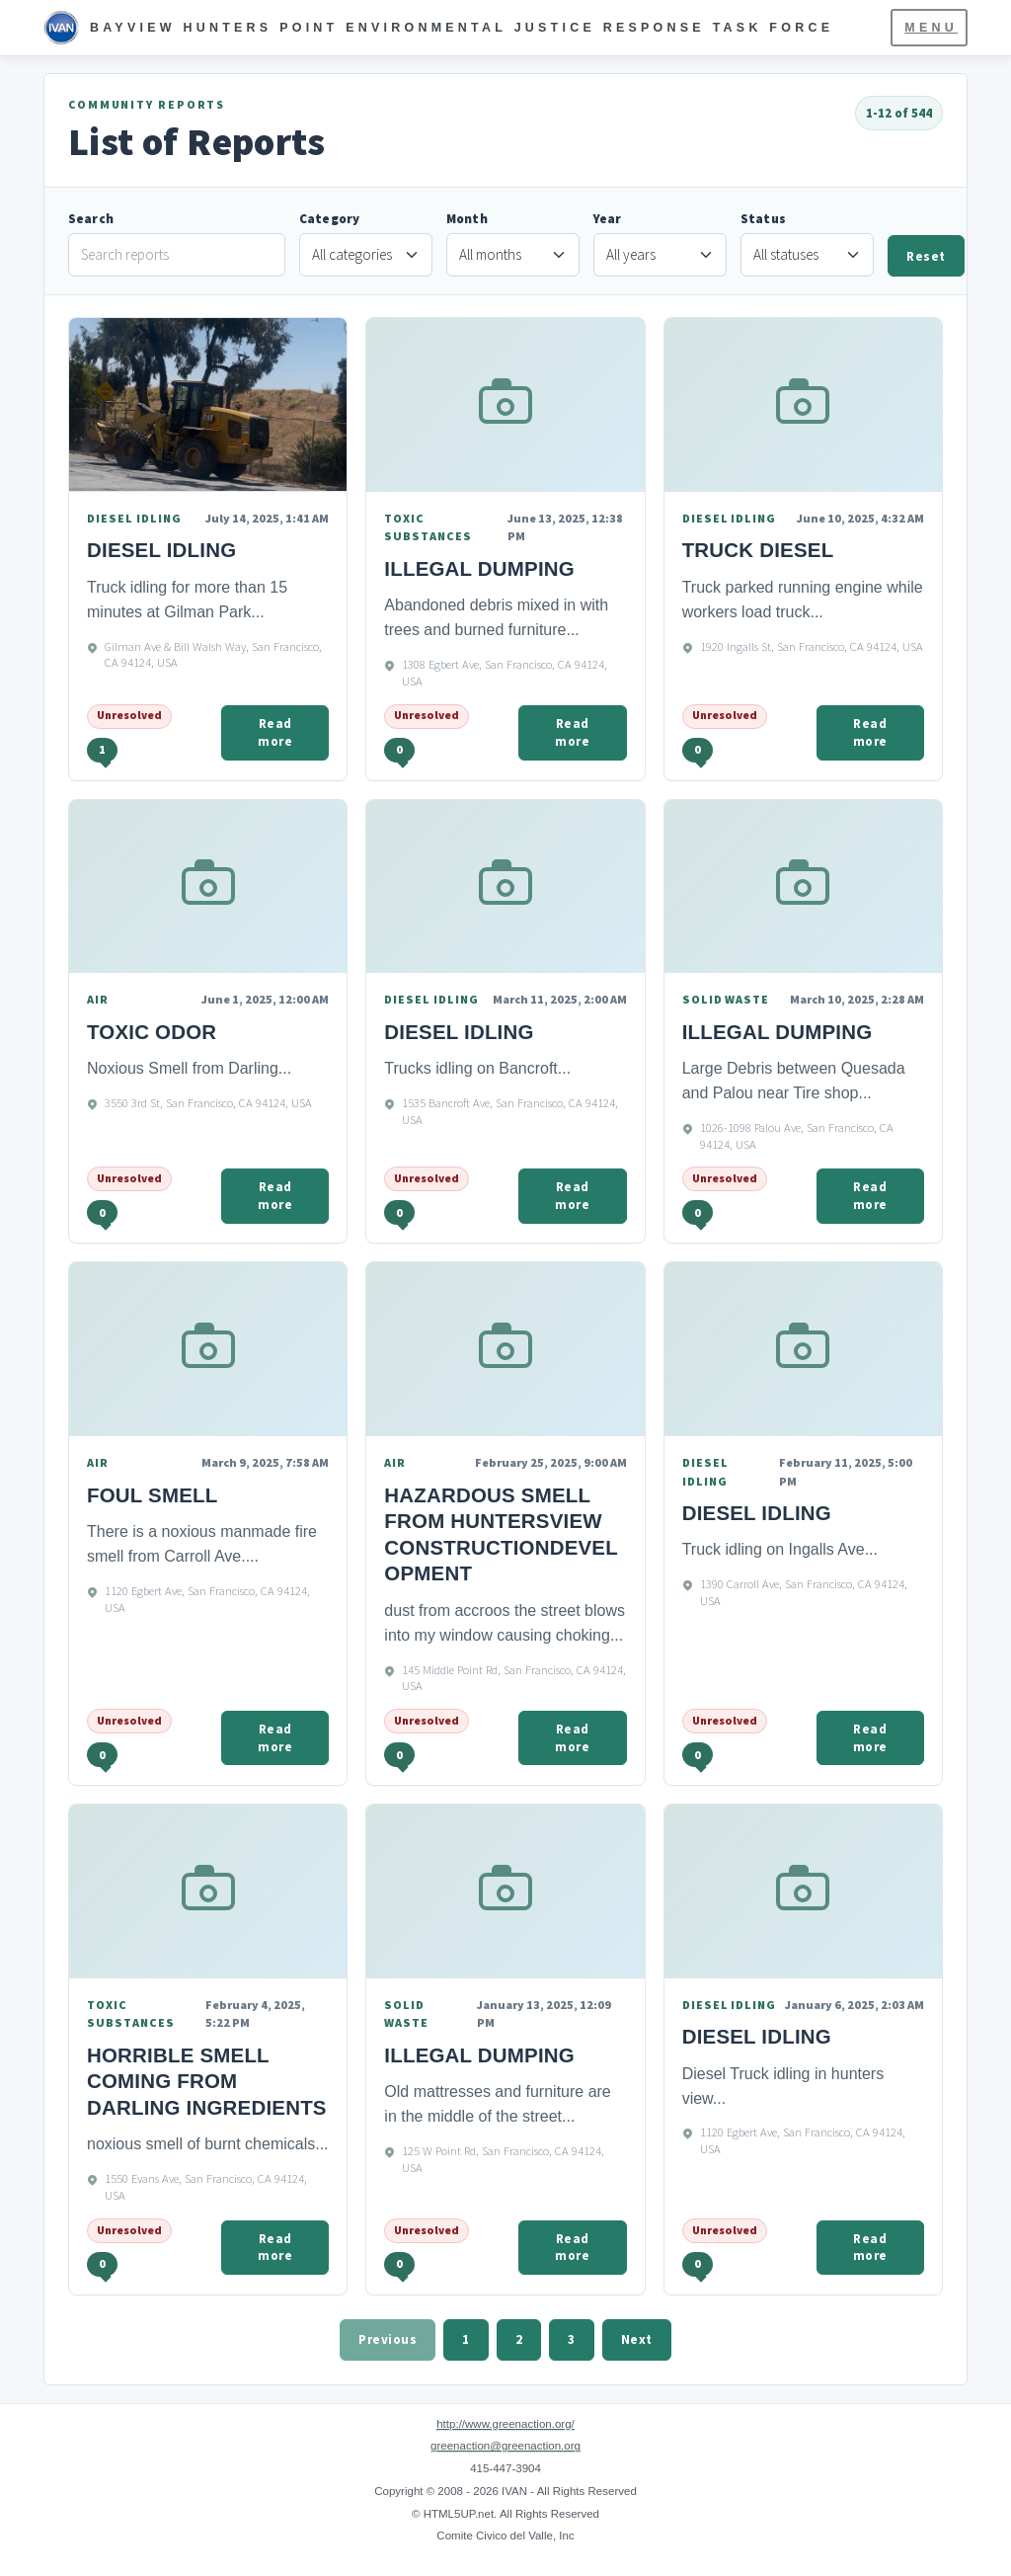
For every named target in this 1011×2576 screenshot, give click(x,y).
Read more (275, 732)
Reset (926, 256)
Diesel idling (161, 549)
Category (329, 218)
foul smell (152, 1495)
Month (467, 218)
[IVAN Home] (438, 27)
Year (607, 218)
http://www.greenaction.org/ (505, 2424)
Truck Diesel (758, 549)
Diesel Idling (458, 1031)
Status (763, 218)
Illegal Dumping (479, 568)
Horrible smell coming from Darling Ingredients (207, 2081)
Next (637, 2339)
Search (91, 218)
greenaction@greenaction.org (505, 2446)
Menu (931, 28)
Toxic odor (151, 1031)
